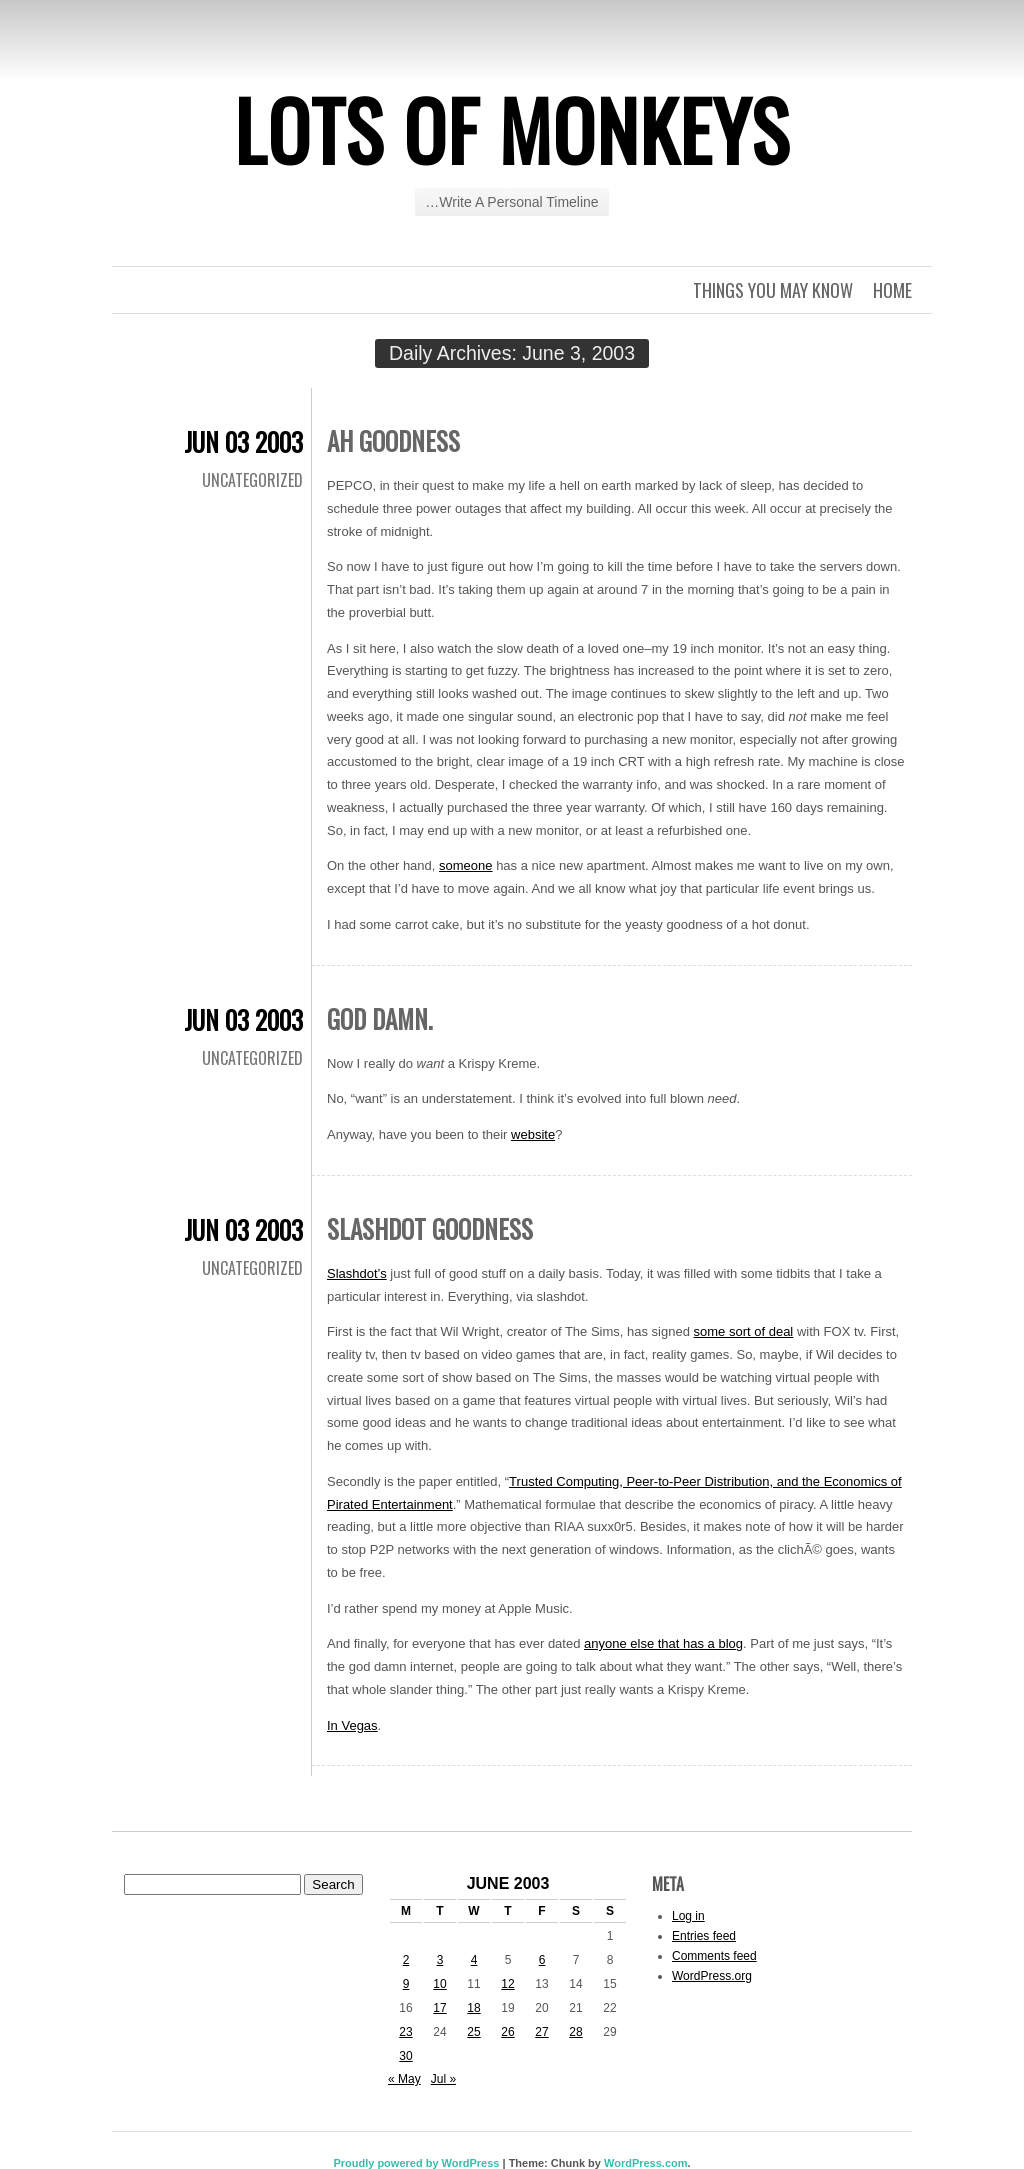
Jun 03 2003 (243, 441)
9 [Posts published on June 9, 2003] (406, 1984)
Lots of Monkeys (512, 129)
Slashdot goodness (430, 1228)
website (533, 1134)
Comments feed (714, 1956)
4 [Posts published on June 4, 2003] (474, 1960)
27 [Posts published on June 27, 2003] (541, 2032)
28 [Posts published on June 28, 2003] (575, 2032)
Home (892, 290)
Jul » (443, 2079)
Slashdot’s (357, 1273)
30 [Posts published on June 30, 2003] (405, 2056)
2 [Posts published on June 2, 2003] (406, 1960)
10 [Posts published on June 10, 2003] (439, 1984)
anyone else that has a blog (663, 1643)
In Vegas (352, 1725)
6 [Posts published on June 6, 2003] (542, 1960)
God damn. (379, 1018)
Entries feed (704, 1936)
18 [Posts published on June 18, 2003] (473, 2008)
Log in (688, 1916)
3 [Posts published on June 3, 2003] (440, 1960)
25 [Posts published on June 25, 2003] (473, 2032)
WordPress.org (712, 1976)
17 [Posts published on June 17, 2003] (439, 2008)
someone (465, 865)
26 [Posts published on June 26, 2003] (507, 2032)
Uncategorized (252, 480)
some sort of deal (744, 1331)
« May (404, 2079)
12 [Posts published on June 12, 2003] (507, 1984)
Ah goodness (393, 440)
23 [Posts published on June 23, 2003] (405, 2032)
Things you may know (773, 290)
